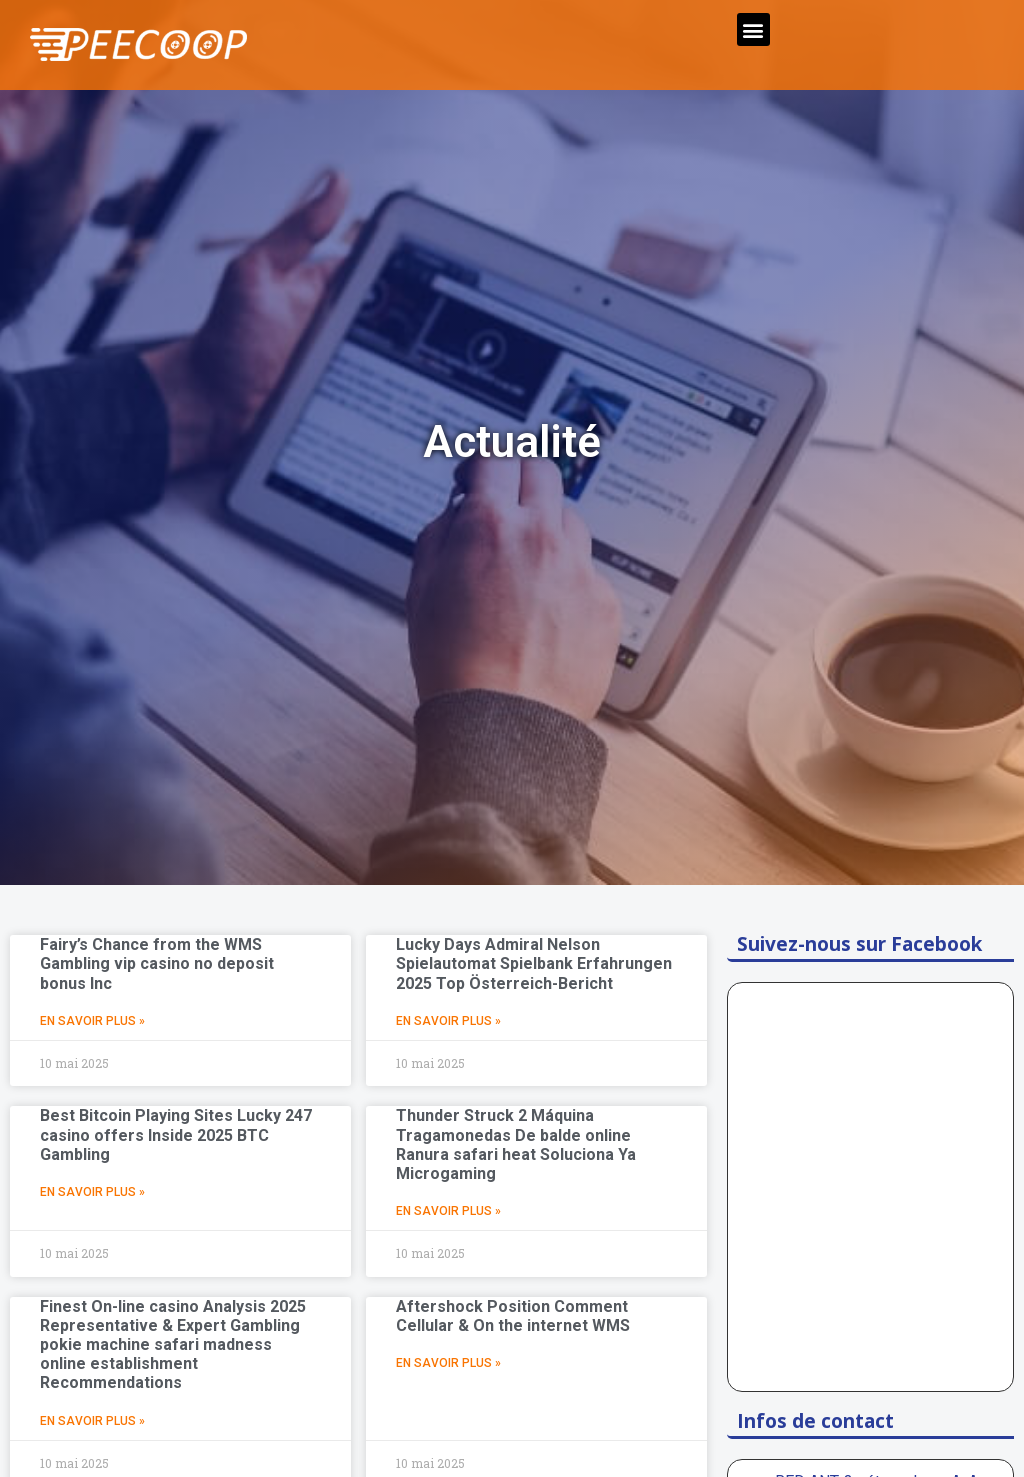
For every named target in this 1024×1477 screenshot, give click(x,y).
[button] (753, 29)
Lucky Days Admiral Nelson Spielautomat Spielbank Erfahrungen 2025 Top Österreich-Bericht (534, 963)
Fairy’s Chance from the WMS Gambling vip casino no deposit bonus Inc (157, 963)
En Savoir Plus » (92, 1021)
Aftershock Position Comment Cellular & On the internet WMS (513, 1316)
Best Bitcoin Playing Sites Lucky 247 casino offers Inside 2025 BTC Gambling (176, 1134)
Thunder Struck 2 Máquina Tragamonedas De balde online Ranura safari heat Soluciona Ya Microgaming (516, 1144)
